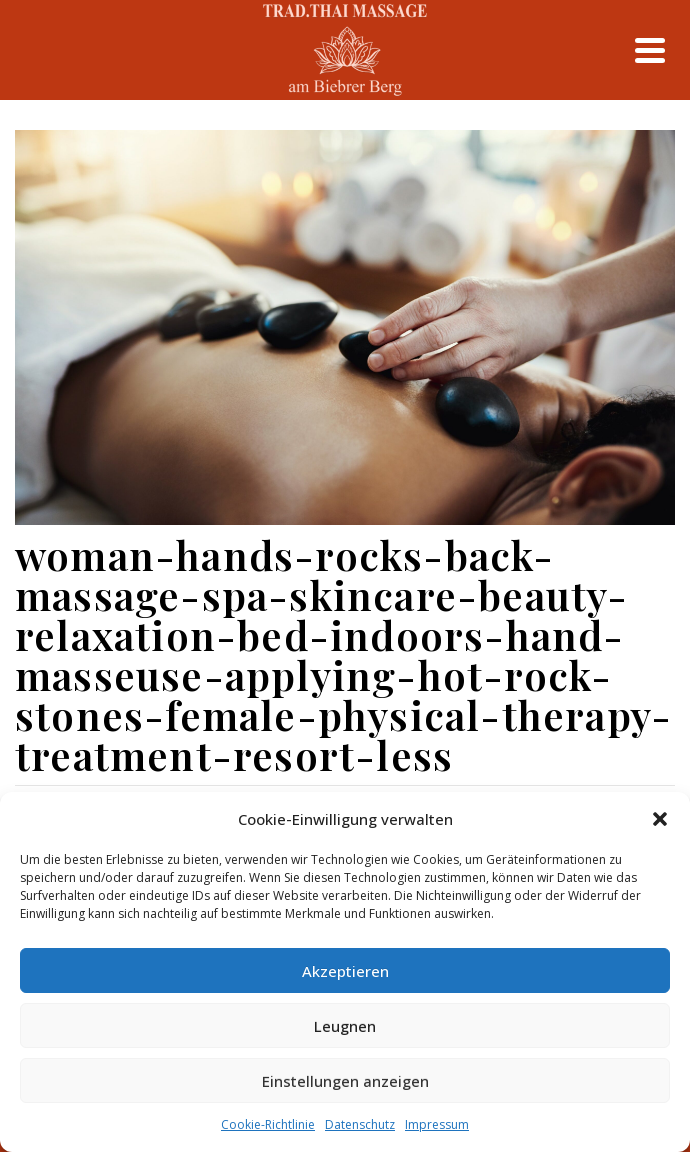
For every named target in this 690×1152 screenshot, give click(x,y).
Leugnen (345, 1026)
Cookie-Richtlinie (268, 1124)
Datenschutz (360, 1124)
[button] (660, 819)
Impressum (437, 1124)
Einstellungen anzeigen (345, 1081)
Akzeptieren (345, 971)
